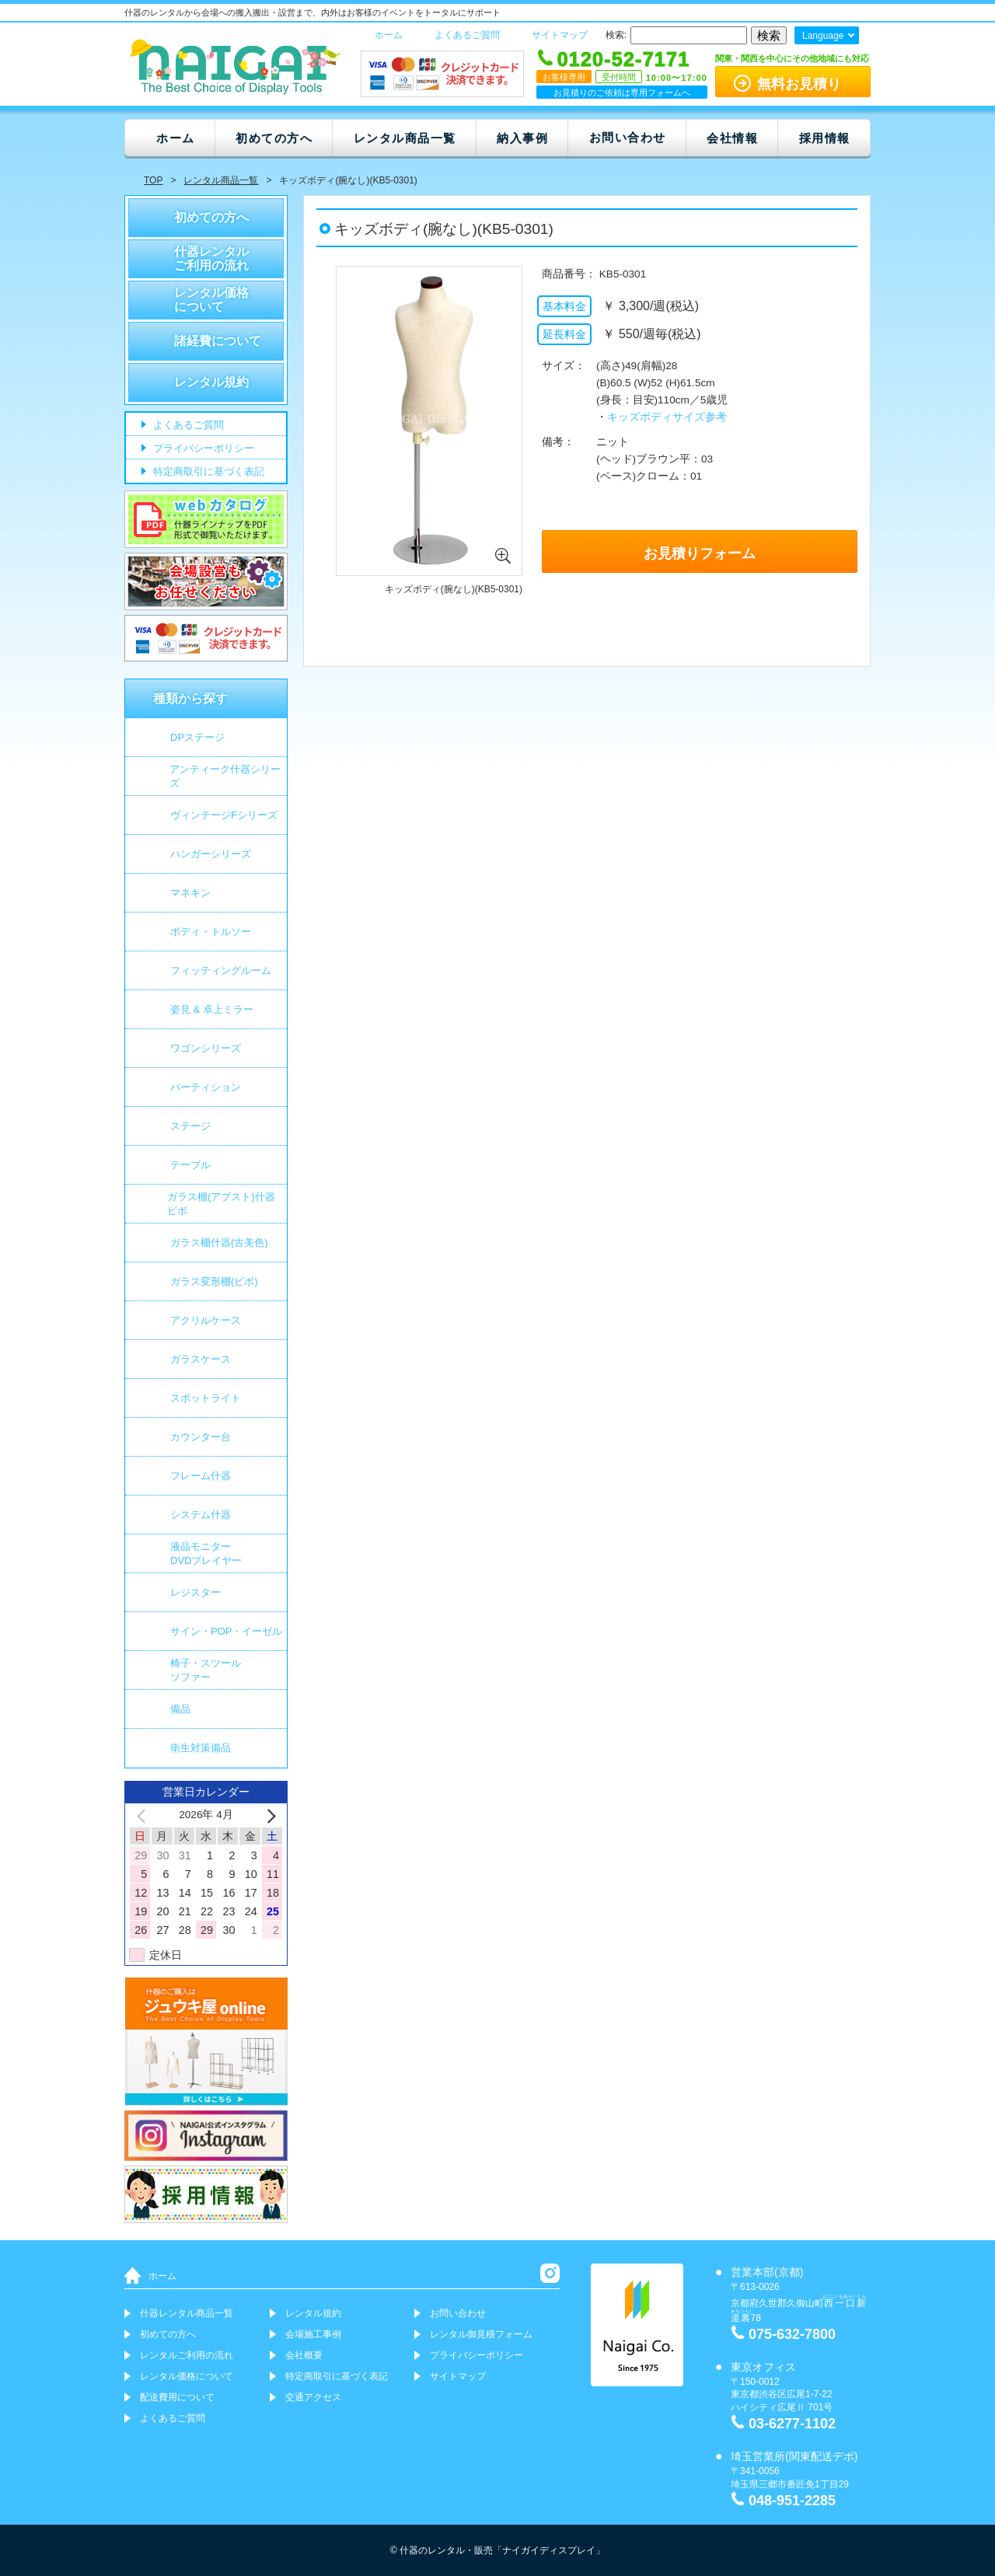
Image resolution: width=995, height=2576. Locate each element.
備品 (180, 1709)
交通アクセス (313, 2397)
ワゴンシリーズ (205, 1048)
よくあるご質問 (467, 35)
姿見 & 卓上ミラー (211, 1009)
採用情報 (824, 138)
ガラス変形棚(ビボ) (214, 1281)
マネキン (190, 893)
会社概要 (304, 2355)
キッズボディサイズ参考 (667, 417)
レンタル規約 (211, 382)
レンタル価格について (211, 299)
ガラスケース (200, 1359)
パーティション (205, 1087)
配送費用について (177, 2397)
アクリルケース (205, 1320)
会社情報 (732, 138)
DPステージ (197, 737)
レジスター (195, 1592)
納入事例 (522, 138)
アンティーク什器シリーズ (225, 776)
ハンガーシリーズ (210, 854)
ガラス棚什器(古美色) (219, 1242)
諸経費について (217, 340)
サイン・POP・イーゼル (226, 1631)
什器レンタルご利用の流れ (211, 258)
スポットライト (205, 1398)
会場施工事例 (313, 2334)
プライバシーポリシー (202, 449)
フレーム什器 (200, 1476)
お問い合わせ (627, 137)
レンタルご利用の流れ (186, 2355)
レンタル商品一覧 (405, 138)
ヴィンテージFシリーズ (224, 815)
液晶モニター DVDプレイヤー (206, 1553)
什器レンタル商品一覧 (186, 2313)
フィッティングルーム (220, 970)
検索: (616, 35)
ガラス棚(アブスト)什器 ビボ (221, 1203)
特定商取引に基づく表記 (207, 472)
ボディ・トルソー (210, 931)
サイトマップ (560, 35)
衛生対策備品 (200, 1748)
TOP (153, 180)
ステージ (190, 1126)
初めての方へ (274, 138)
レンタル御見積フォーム (481, 2334)
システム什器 (200, 1514)
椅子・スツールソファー (205, 1670)
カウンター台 (200, 1437)
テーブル (190, 1165)
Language (822, 35)
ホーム (389, 35)
